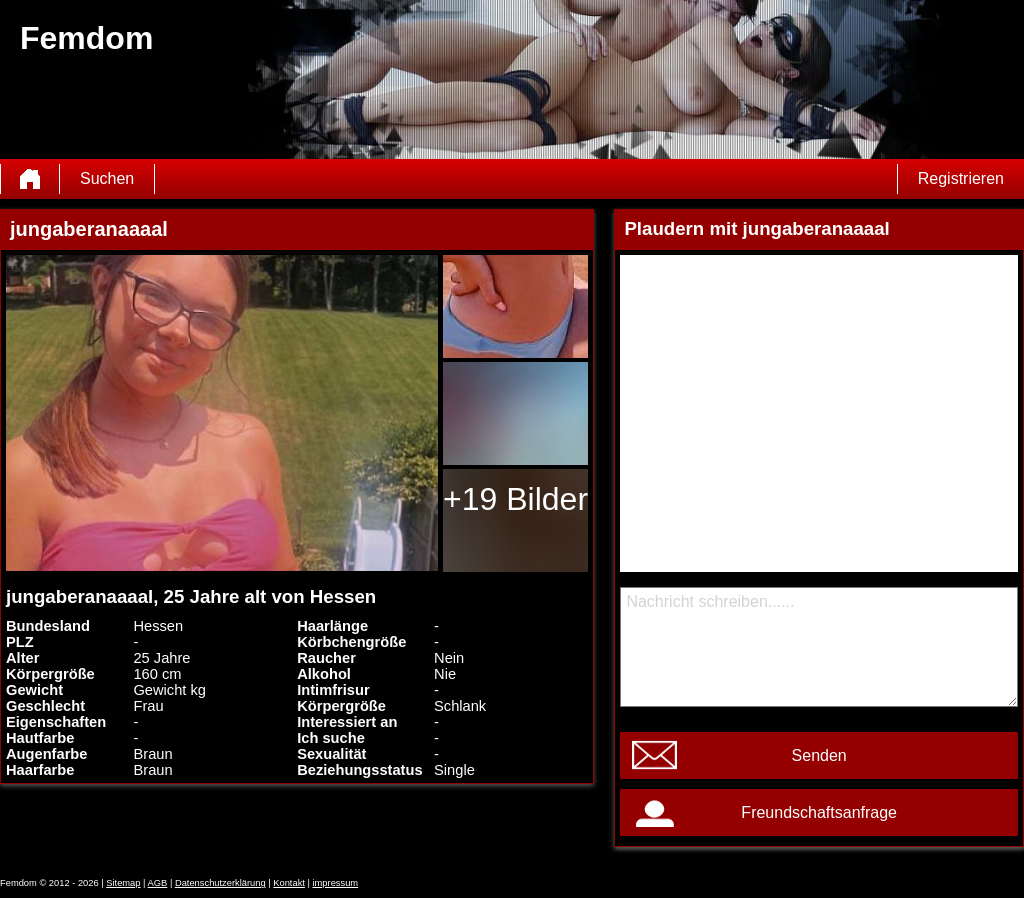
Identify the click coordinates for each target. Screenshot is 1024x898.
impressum (336, 883)
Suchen (107, 178)
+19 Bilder (515, 499)
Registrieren (961, 178)
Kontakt (289, 883)
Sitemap (123, 883)
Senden (819, 755)
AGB (158, 883)
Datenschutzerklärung (220, 883)
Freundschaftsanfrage (819, 812)
